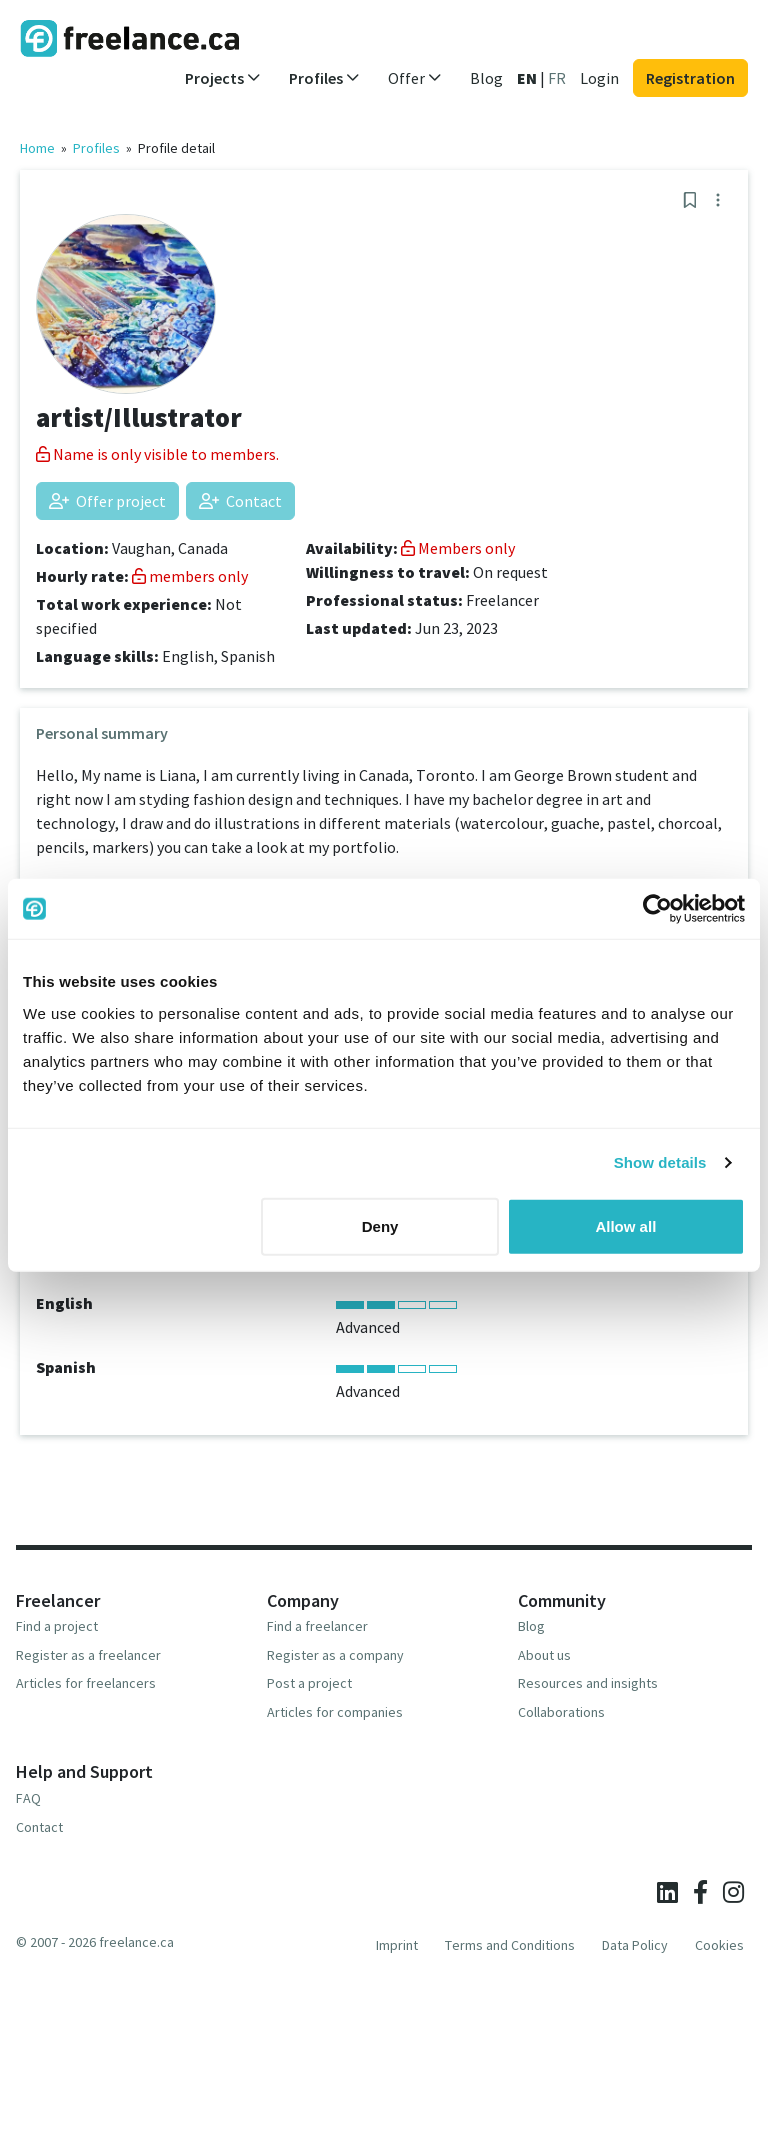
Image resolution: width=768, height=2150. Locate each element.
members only (190, 576)
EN (527, 78)
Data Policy (635, 1945)
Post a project (309, 1683)
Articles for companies (335, 1712)
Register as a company (335, 1655)
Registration (690, 78)
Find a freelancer (317, 1626)
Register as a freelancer (88, 1655)
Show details (660, 1162)
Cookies (719, 1945)
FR (557, 78)
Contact (240, 501)
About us (544, 1655)
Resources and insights (588, 1683)
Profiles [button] (324, 78)
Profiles (96, 148)
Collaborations (561, 1712)
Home (37, 148)
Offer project (107, 501)
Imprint (397, 1945)
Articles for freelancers (86, 1683)
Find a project (57, 1626)
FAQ (28, 1798)
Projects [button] (223, 78)
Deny (380, 1225)
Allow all (625, 1225)
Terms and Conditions (510, 1945)
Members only (458, 548)
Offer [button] (415, 78)
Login (599, 78)
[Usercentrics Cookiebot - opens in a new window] (657, 909)
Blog (486, 78)
